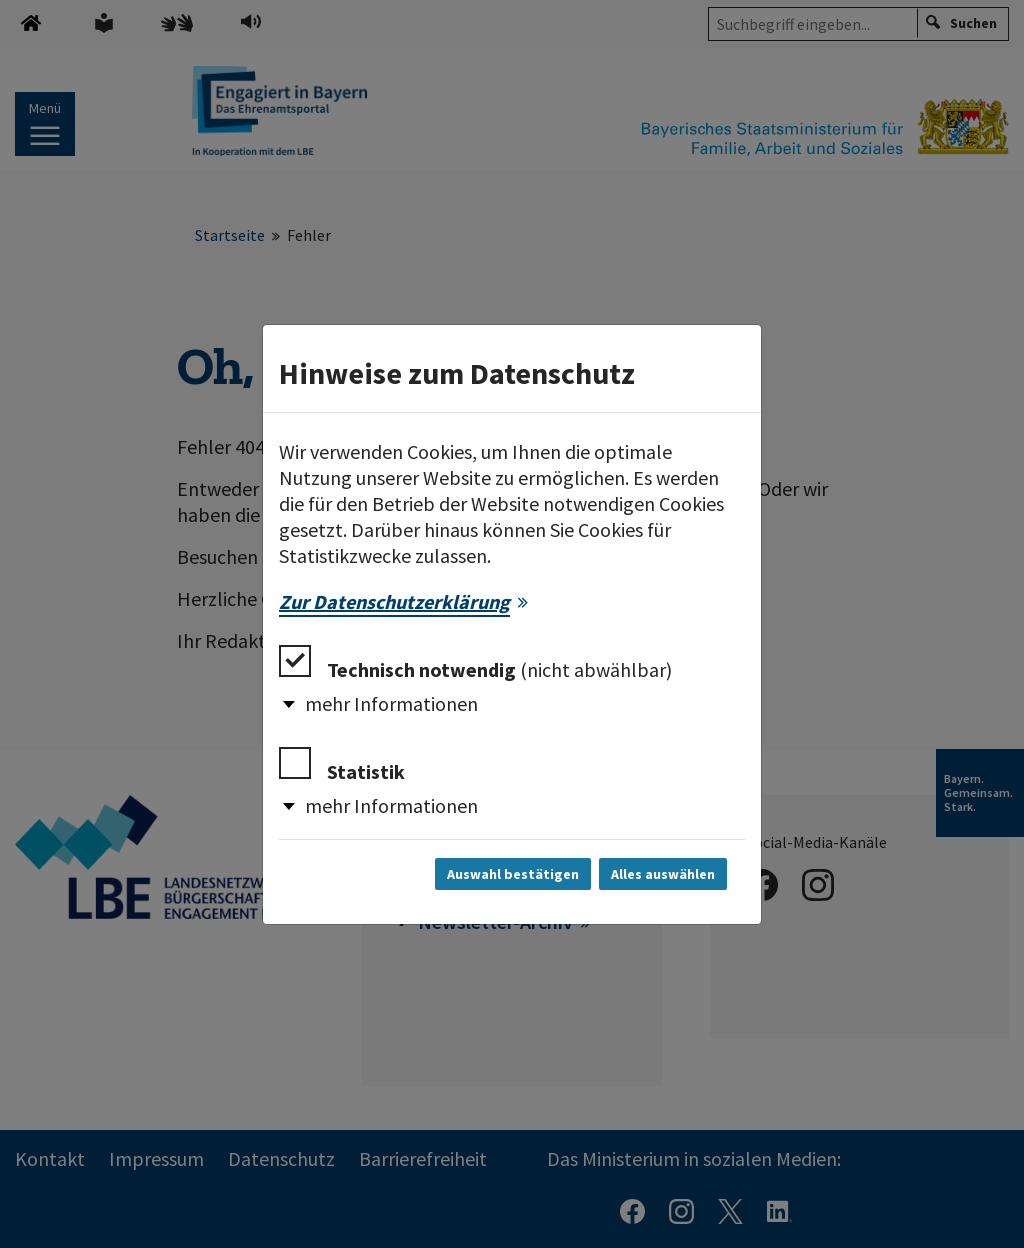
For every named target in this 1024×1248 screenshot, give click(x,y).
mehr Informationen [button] (391, 703)
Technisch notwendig (475, 663)
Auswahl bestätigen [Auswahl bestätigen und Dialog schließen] (513, 874)
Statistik (342, 765)
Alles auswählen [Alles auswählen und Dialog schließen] (663, 874)
